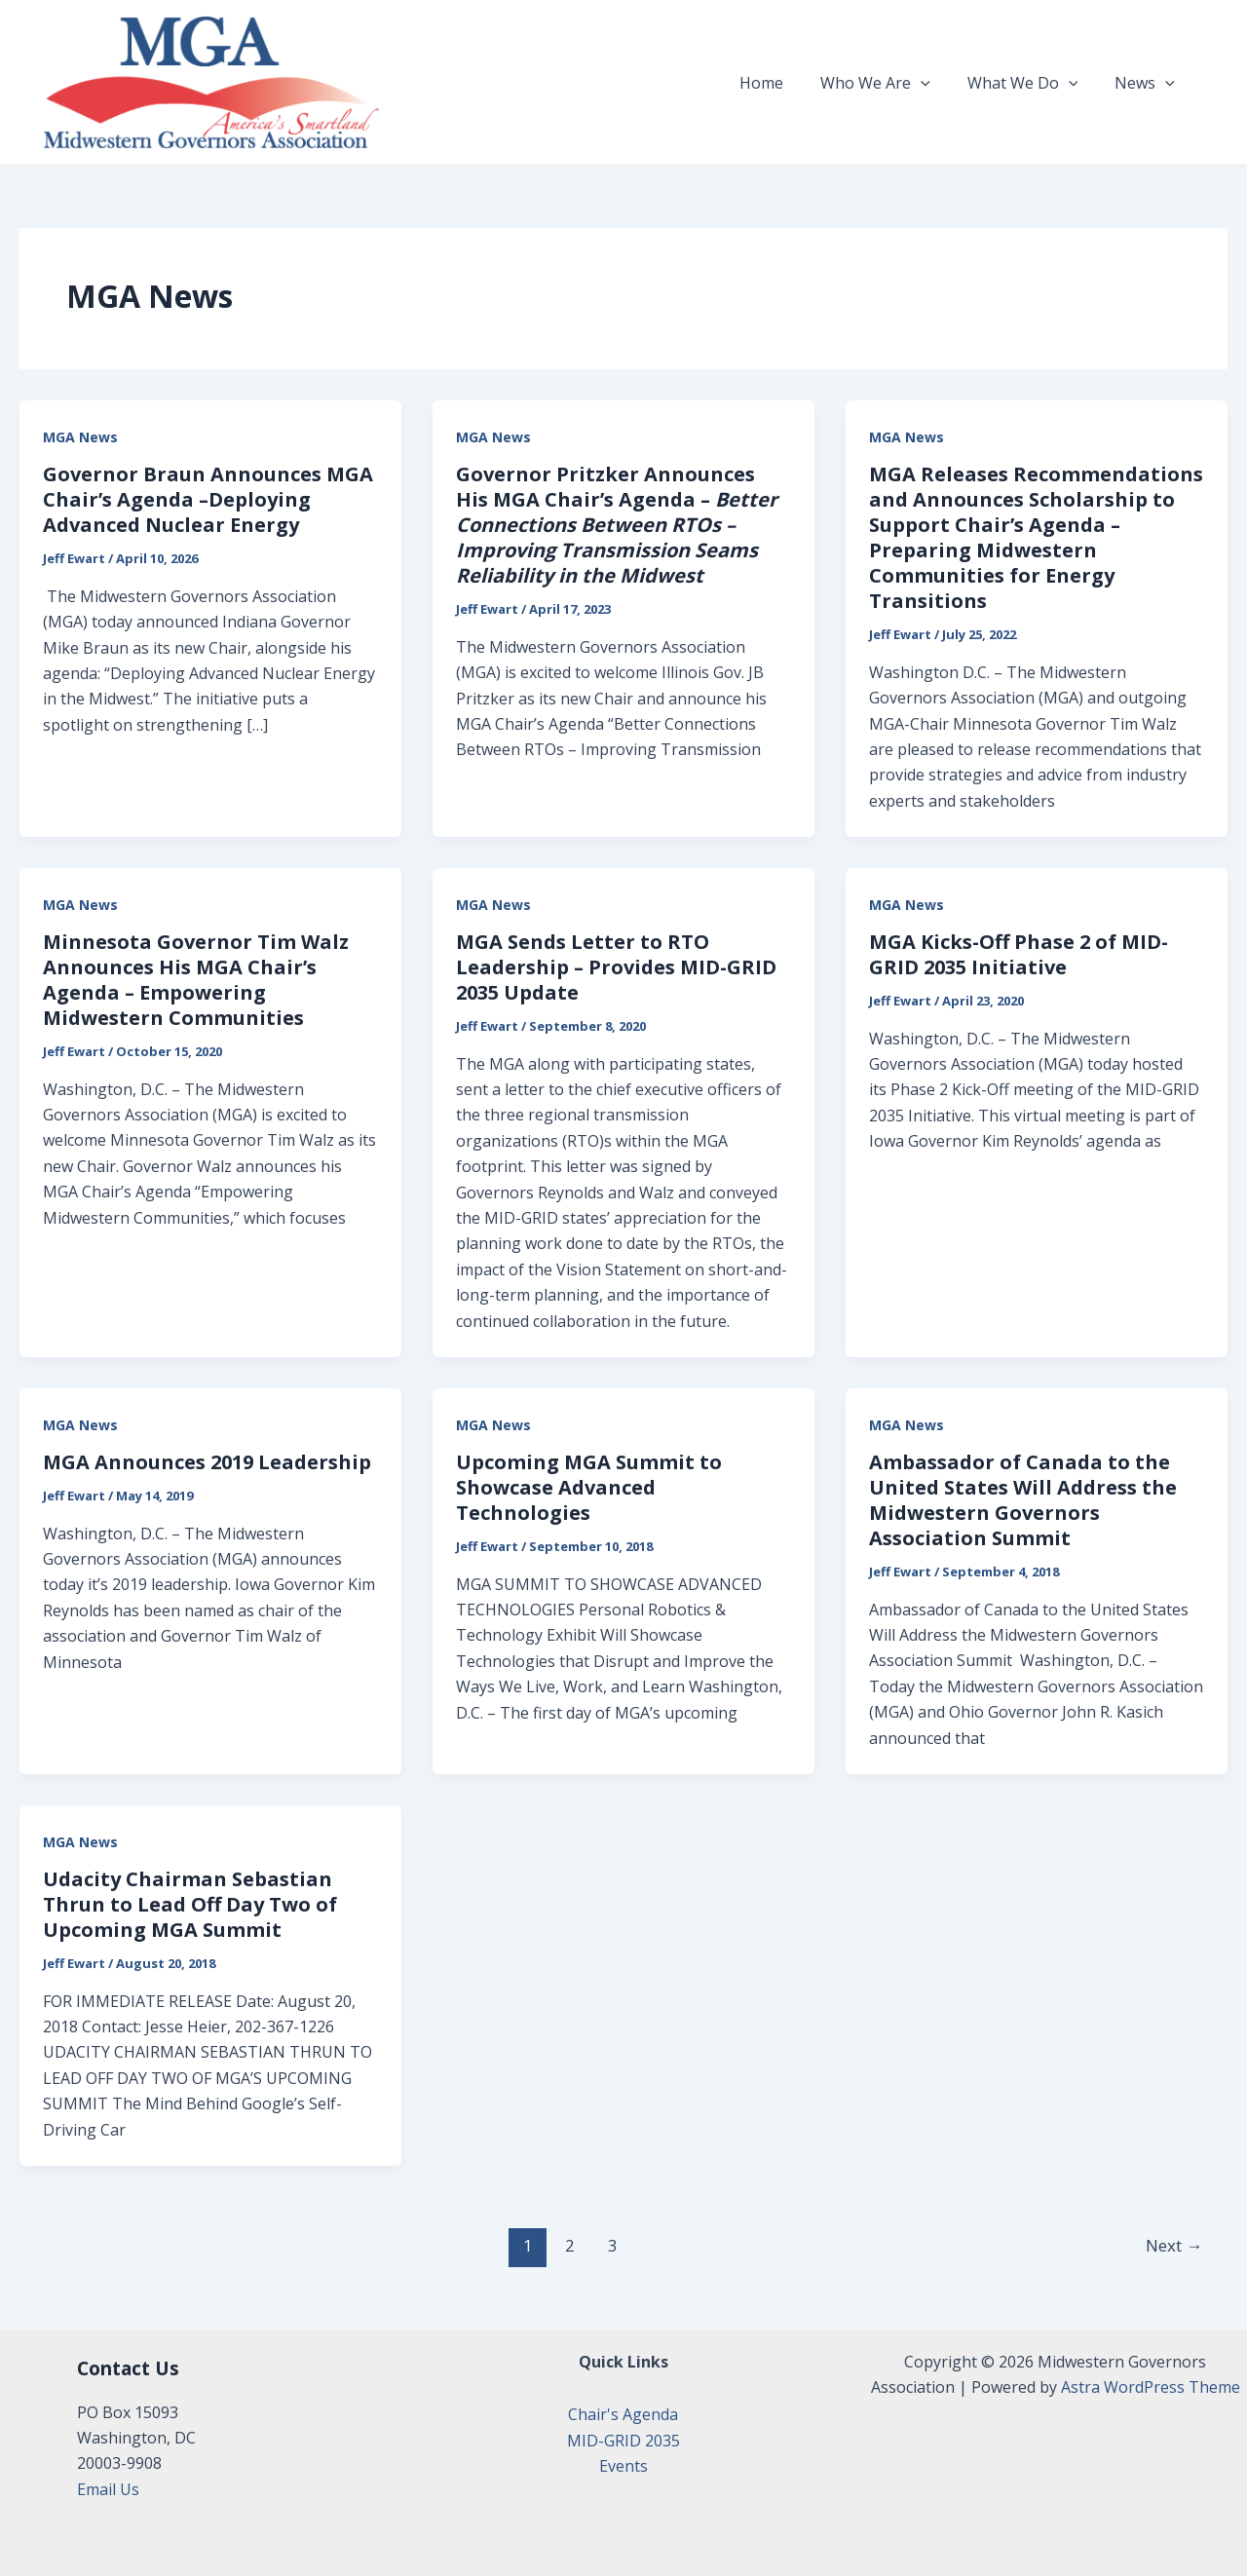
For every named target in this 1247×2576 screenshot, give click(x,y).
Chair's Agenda (623, 2414)
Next (1174, 2245)
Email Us (108, 2489)
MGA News (80, 437)
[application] (935, 83)
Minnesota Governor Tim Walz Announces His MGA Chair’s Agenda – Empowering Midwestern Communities (196, 979)
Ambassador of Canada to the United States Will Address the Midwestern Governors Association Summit (1023, 1500)
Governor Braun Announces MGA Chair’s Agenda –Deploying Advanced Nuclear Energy (208, 499)
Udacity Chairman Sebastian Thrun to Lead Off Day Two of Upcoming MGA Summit (190, 1904)
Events (623, 2466)
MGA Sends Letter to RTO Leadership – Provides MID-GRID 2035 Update (616, 966)
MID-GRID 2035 (623, 2440)
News (1147, 83)
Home (782, 83)
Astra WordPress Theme (1150, 2387)
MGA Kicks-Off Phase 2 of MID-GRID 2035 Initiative (1018, 954)
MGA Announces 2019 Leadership (207, 1462)
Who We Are (890, 83)
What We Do (1031, 83)
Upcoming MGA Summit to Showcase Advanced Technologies (589, 1487)
